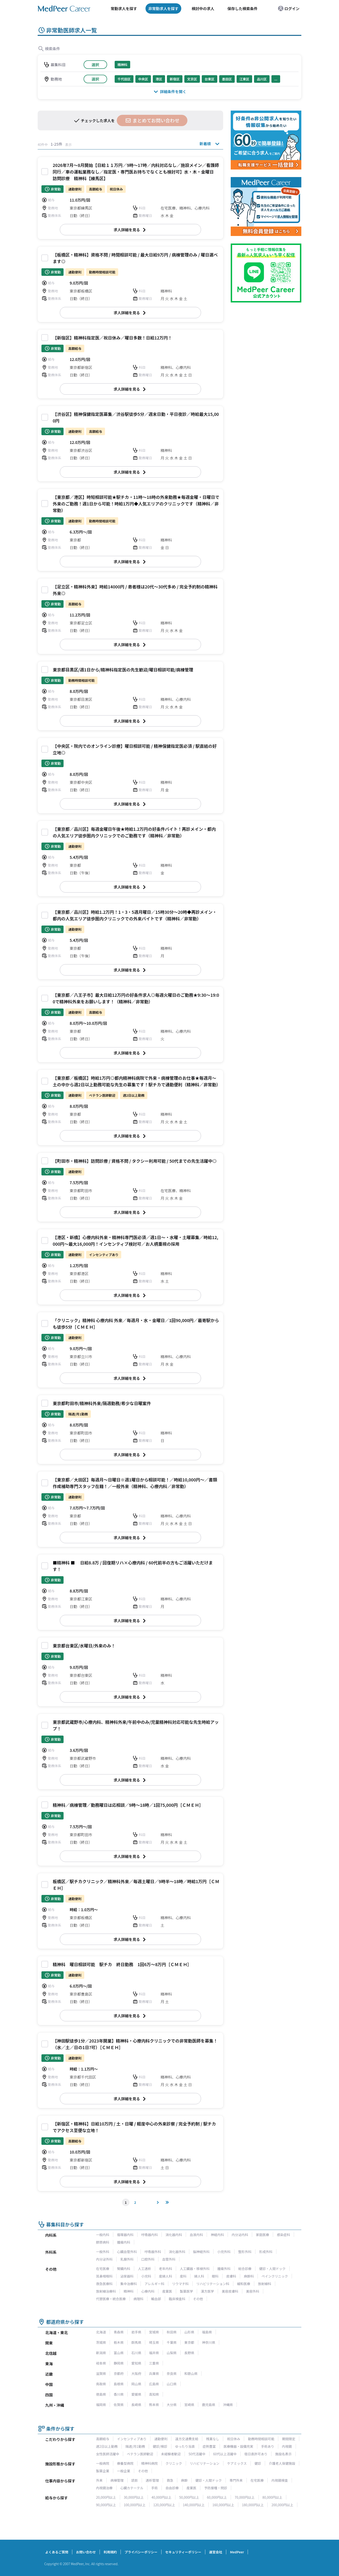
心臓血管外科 (127, 2251)
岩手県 (136, 2332)
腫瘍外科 (223, 2268)
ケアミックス (237, 2463)
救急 (170, 2480)
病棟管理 (117, 2480)
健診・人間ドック (272, 2268)
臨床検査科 (177, 2298)
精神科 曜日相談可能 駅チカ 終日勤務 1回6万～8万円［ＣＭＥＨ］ (122, 1964)
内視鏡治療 (104, 2487)
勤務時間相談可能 (261, 2438)
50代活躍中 (197, 2454)
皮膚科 (231, 2276)
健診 (257, 2463)
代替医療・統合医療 (111, 2298)
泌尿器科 (126, 2276)
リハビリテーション (204, 2463)
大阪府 (136, 2373)
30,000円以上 (134, 2497)
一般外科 (102, 2251)
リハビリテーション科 (212, 2283)
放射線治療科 (106, 2291)
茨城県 (101, 2342)
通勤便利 (160, 2438)
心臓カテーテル (131, 2487)
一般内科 (102, 2234)
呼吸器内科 (149, 2234)
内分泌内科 (240, 2234)
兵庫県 (154, 2373)
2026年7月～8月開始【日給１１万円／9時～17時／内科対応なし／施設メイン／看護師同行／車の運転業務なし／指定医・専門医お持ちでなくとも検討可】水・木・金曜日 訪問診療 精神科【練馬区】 (136, 171)
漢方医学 (207, 2291)
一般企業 (123, 2470)
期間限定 (288, 2438)
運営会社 (215, 2552)
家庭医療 (262, 2234)
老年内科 (165, 2268)
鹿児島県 (208, 2404)
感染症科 (283, 2234)
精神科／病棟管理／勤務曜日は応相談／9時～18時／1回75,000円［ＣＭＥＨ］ (128, 1805)
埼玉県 (154, 2342)
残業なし (212, 2438)
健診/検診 (160, 2446)
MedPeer (237, 2552)
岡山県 (136, 2384)
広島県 (154, 2384)
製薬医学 (186, 2291)
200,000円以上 (282, 2504)
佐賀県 (119, 2404)
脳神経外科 (201, 2251)
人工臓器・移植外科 (195, 2268)
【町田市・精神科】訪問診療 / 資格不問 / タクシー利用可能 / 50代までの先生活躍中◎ (135, 1161)
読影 (134, 2480)
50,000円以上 (189, 2497)
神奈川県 (208, 2342)
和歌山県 (191, 2373)
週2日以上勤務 (107, 2446)
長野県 (189, 2352)
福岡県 (101, 2404)
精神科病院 (149, 2463)
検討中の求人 (203, 8)
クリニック (173, 2463)
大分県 (172, 2404)
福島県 (207, 2332)
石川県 (136, 2352)
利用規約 (110, 2552)
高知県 (154, 2394)
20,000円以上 (106, 2497)
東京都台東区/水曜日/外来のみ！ (84, 1645)
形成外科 (265, 2251)
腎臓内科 (123, 2268)
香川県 (119, 2394)
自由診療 (172, 2487)
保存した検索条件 (242, 8)
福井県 (154, 2352)
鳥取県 (101, 2384)
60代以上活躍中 (225, 2454)
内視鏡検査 (279, 2480)
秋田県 (172, 2332)
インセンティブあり (131, 2438)
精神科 (128, 2291)
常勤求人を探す (124, 8)
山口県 (172, 2384)
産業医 (167, 2291)
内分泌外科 (104, 2259)
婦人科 (199, 2276)
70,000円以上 (245, 2497)
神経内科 (217, 2234)
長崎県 (136, 2404)
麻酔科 (249, 2276)
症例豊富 (209, 2446)
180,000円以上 (253, 2504)
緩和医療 (243, 2283)
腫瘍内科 (123, 2242)
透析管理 (152, 2480)
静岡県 (119, 2363)
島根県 (119, 2384)
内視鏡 (287, 2446)
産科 (183, 2276)
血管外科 (168, 2259)
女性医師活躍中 (107, 2454)
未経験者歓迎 (171, 2454)
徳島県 (101, 2394)
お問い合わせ (86, 2552)
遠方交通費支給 (186, 2438)
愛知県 (136, 2363)
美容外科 (252, 2291)
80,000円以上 (272, 2497)
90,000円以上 (106, 2504)
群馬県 (136, 2342)
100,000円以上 (135, 2504)
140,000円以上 (194, 2504)
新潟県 (101, 2352)
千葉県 (172, 2342)
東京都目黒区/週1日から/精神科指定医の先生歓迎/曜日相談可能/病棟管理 (123, 669)
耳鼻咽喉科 (104, 2276)
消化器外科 (177, 2251)
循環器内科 (125, 2234)
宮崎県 (189, 2404)
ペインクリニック (275, 2276)
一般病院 (102, 2463)
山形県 (189, 2332)
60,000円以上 (217, 2497)
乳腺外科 (126, 2259)
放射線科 (264, 2283)
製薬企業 (102, 2470)
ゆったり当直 (185, 2446)
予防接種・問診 (215, 2487)
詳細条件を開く (169, 91)
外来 (99, 2480)
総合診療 (244, 2268)
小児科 (146, 2276)
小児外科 (223, 2251)
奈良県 (172, 2373)
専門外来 (236, 2480)
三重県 (154, 2363)
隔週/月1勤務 (135, 2446)
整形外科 (244, 2251)
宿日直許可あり (255, 2454)
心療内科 (147, 2291)
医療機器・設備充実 (238, 2446)
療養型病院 (125, 2463)
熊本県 (154, 2404)
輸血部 (156, 2298)
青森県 (119, 2332)
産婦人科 (165, 2276)
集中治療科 (128, 2283)
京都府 (119, 2373)
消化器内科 (173, 2234)
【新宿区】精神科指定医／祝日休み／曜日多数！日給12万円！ (112, 338)
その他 (198, 2298)
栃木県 (119, 2342)
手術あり (267, 2446)
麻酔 (184, 2480)
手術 (154, 2487)
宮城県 (154, 2332)
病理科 (138, 2298)
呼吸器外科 (153, 2251)
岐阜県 (101, 2363)
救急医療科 (104, 2283)
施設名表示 (283, 2454)
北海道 (101, 2332)
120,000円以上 (164, 2504)
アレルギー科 (154, 2283)
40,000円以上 (162, 2497)
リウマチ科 (180, 2283)
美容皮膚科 (230, 2291)
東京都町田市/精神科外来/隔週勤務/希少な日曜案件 (102, 1403)
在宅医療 (102, 2268)
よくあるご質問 (56, 2552)
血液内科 (196, 2234)
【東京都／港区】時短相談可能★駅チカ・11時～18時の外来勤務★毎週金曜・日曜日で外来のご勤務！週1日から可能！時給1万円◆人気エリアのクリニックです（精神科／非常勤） (136, 503)
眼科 (215, 2276)
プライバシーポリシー (141, 2552)
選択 (95, 64)
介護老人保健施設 (282, 2463)
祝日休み (233, 2438)
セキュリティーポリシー (183, 2552)
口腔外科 (147, 2259)
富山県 (119, 2352)
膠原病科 (102, 2242)
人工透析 (144, 2268)
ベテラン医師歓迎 (140, 2454)
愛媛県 (136, 2394)
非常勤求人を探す (163, 8)
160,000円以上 (223, 2504)
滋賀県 (101, 2373)
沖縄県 (228, 2404)
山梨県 (172, 2352)
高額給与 (102, 2438)
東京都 (189, 2342)
